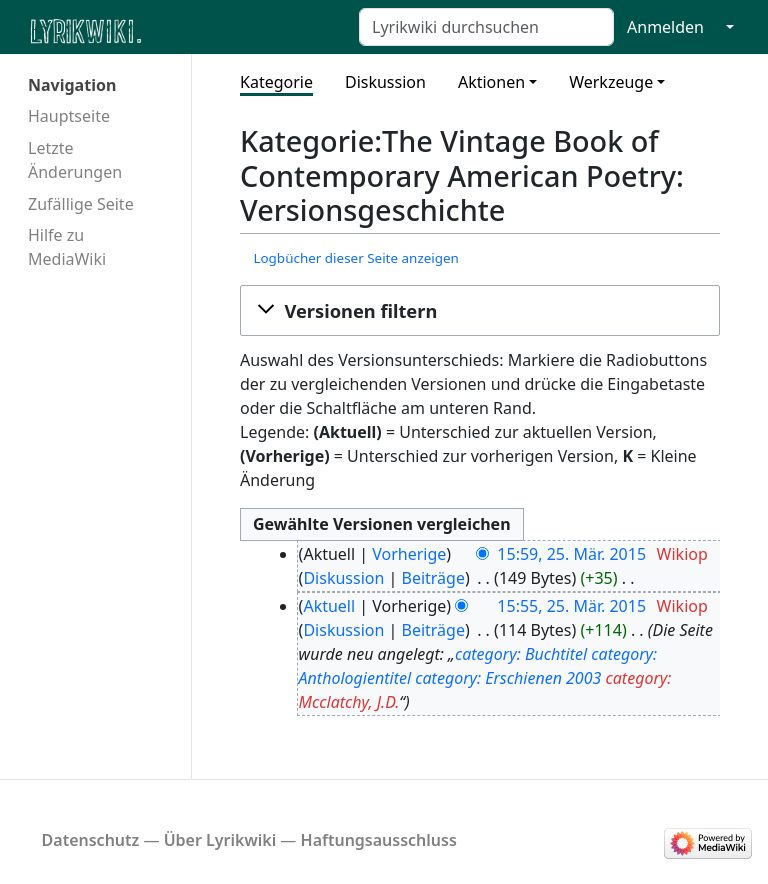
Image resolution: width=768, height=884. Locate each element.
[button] (480, 311)
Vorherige (409, 554)
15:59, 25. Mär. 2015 (571, 554)
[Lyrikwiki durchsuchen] (486, 27)
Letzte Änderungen (75, 160)
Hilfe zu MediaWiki (67, 247)
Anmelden (665, 27)
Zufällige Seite (81, 204)
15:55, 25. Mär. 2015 (571, 606)
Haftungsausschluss (379, 840)
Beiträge (433, 578)
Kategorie (276, 82)
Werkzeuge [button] (611, 82)
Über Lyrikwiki (220, 840)
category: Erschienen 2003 (508, 678)
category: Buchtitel (521, 654)
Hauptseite (69, 116)
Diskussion (385, 82)
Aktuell (329, 606)
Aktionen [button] (491, 82)
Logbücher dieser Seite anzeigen (355, 258)
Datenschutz (91, 840)
